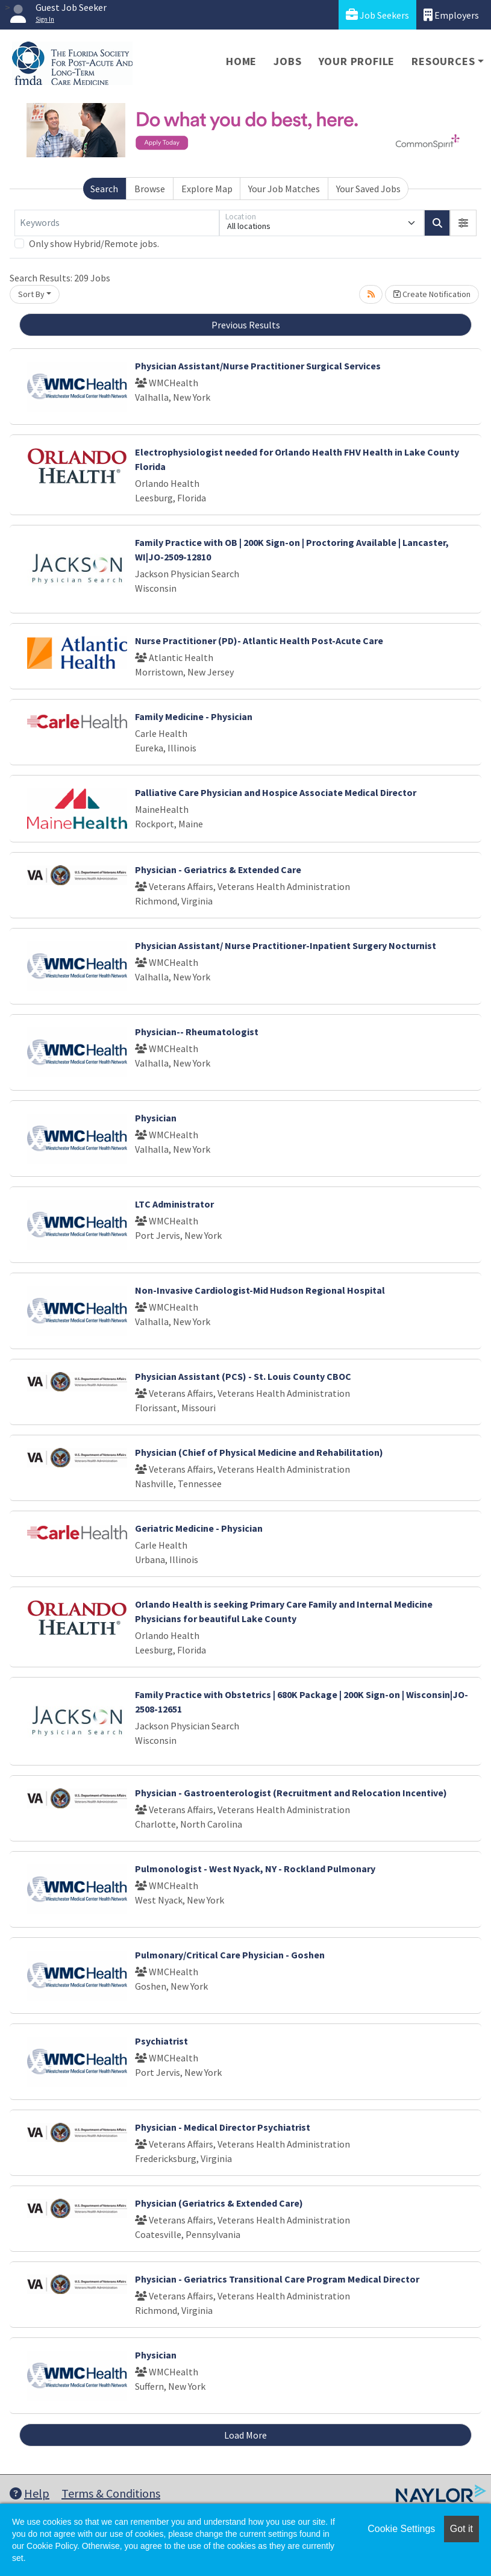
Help (29, 2493)
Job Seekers (377, 14)
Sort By (31, 294)
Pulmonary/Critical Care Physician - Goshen (230, 1955)
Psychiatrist (161, 2041)
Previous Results (245, 325)
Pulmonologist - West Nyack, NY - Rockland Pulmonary (255, 1869)
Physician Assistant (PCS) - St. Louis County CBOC (243, 1376)
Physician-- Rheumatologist (196, 1032)
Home (241, 61)
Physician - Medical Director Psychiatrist (222, 2127)
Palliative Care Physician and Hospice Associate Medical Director (275, 792)
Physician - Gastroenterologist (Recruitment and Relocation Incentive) (291, 1793)
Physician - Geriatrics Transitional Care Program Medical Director (277, 2279)
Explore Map (207, 189)
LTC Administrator (174, 1204)
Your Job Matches (284, 189)
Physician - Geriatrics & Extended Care (218, 869)
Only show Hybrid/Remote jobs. (94, 243)
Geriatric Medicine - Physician (199, 1528)
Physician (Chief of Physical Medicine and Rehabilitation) (259, 1452)
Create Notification (432, 294)
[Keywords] (116, 223)
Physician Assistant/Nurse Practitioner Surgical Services (258, 366)
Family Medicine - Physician (193, 716)
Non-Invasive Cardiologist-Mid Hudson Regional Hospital (260, 1290)
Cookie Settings (401, 2529)
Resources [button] (443, 61)
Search (104, 189)
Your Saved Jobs (368, 189)
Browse (149, 189)
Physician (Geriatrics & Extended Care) (219, 2203)
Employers (451, 14)
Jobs (287, 61)
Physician (156, 1118)
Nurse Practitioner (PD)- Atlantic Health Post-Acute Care (259, 641)
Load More (245, 2435)
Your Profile (357, 61)
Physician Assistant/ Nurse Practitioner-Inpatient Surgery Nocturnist (285, 945)
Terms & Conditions (110, 2493)
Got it (461, 2529)
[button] (463, 223)
